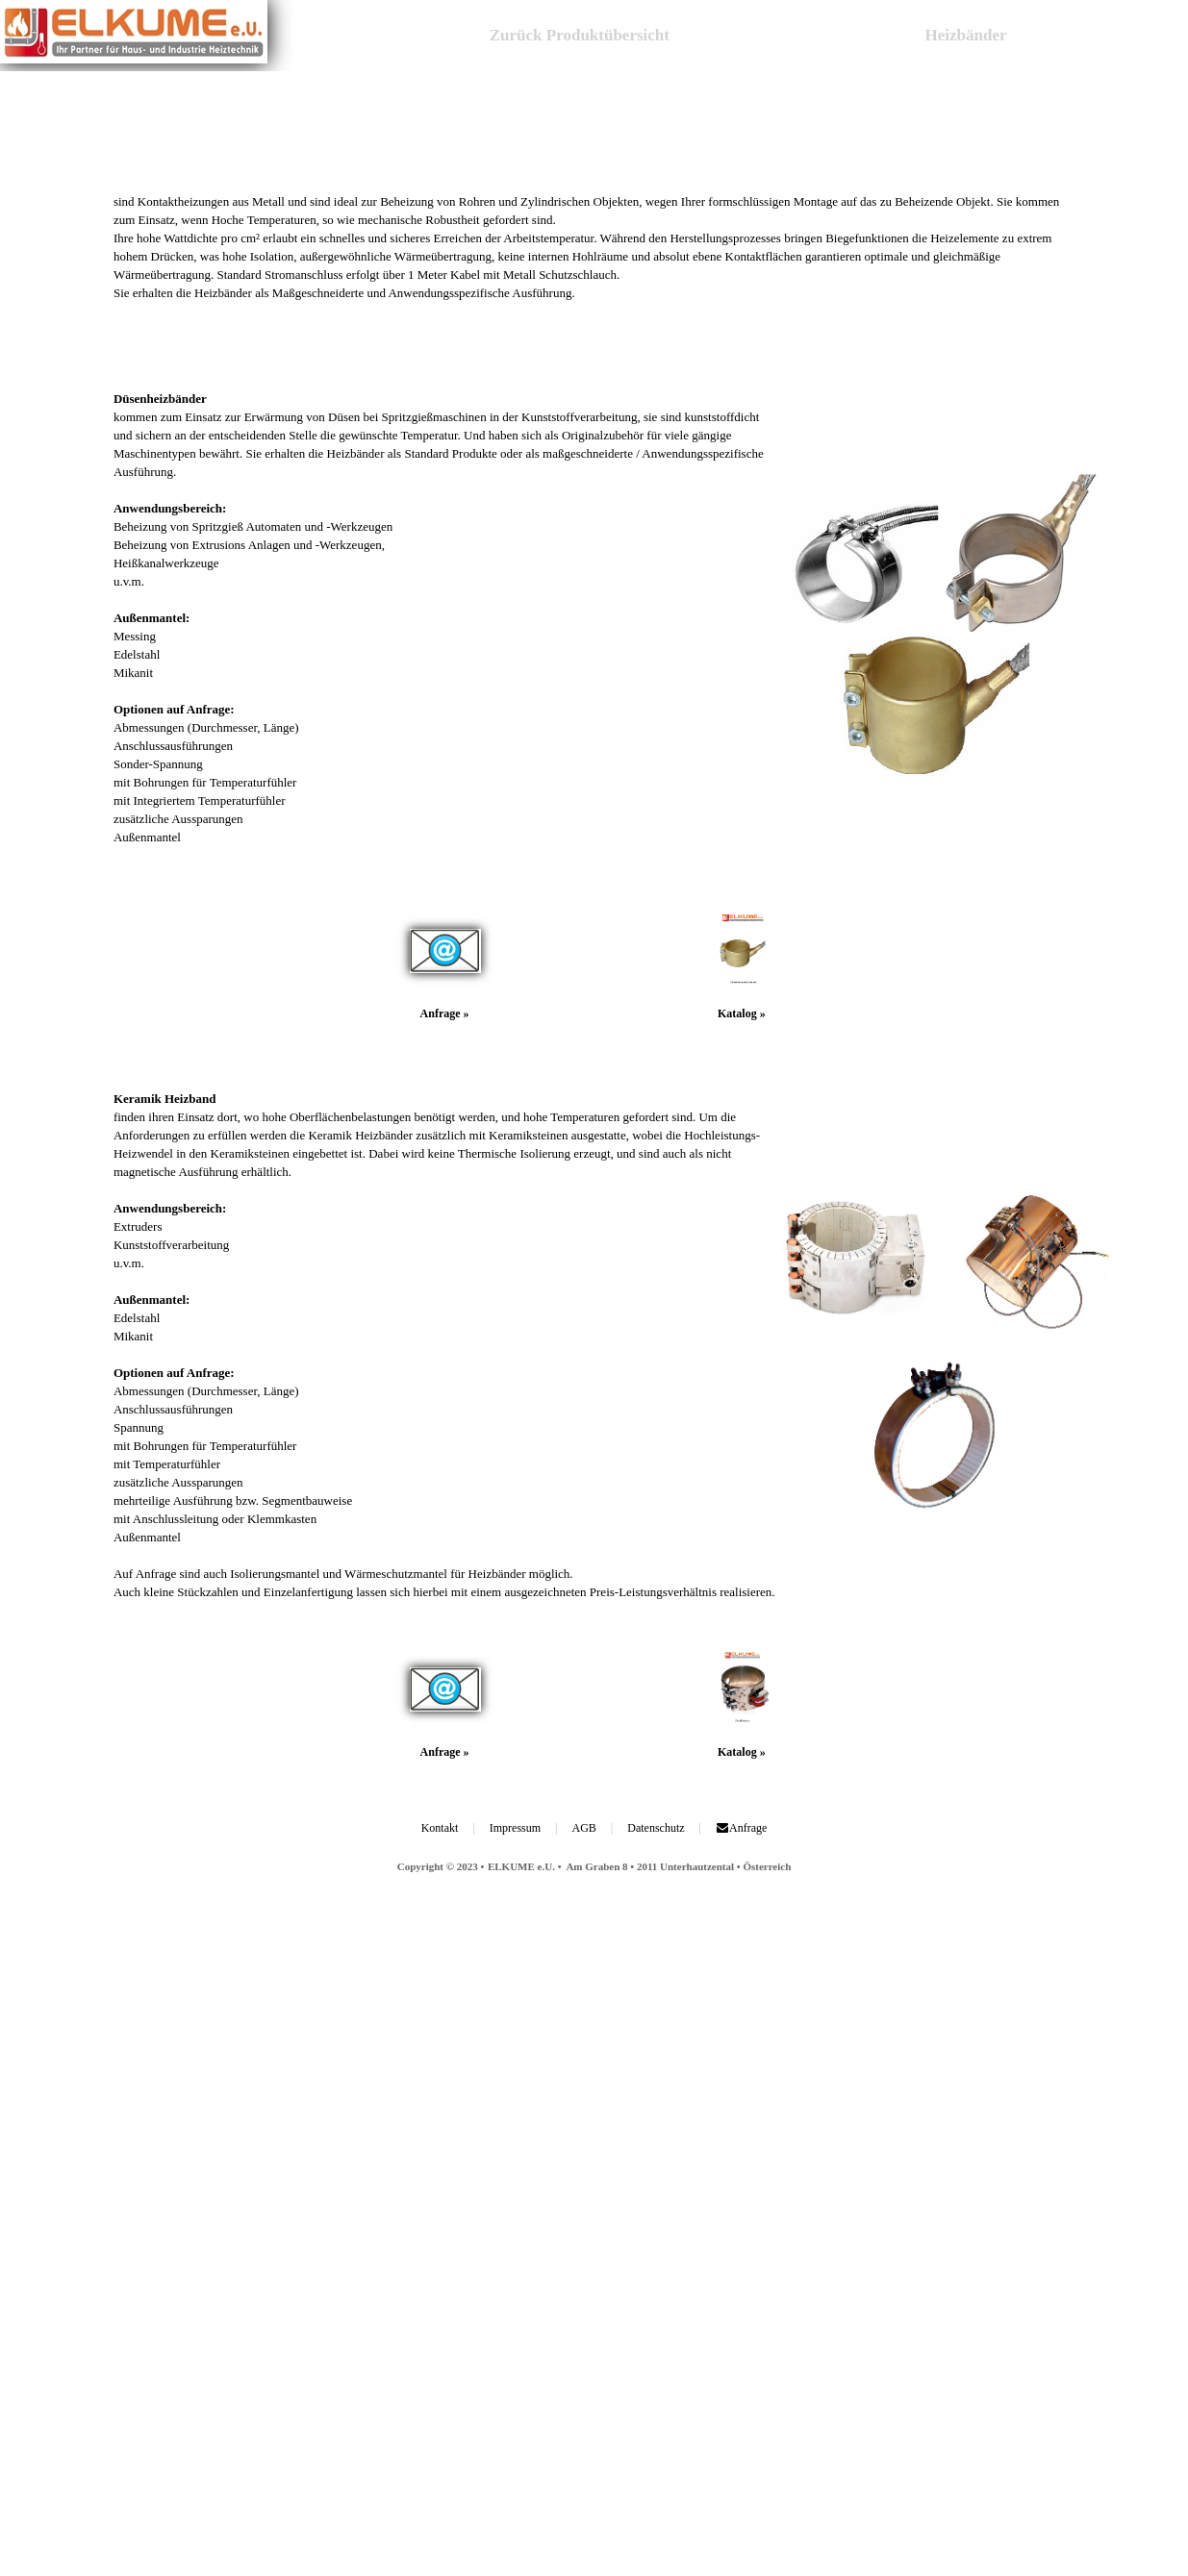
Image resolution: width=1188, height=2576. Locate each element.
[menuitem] (575, 35)
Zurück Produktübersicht (581, 35)
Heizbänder (966, 35)
